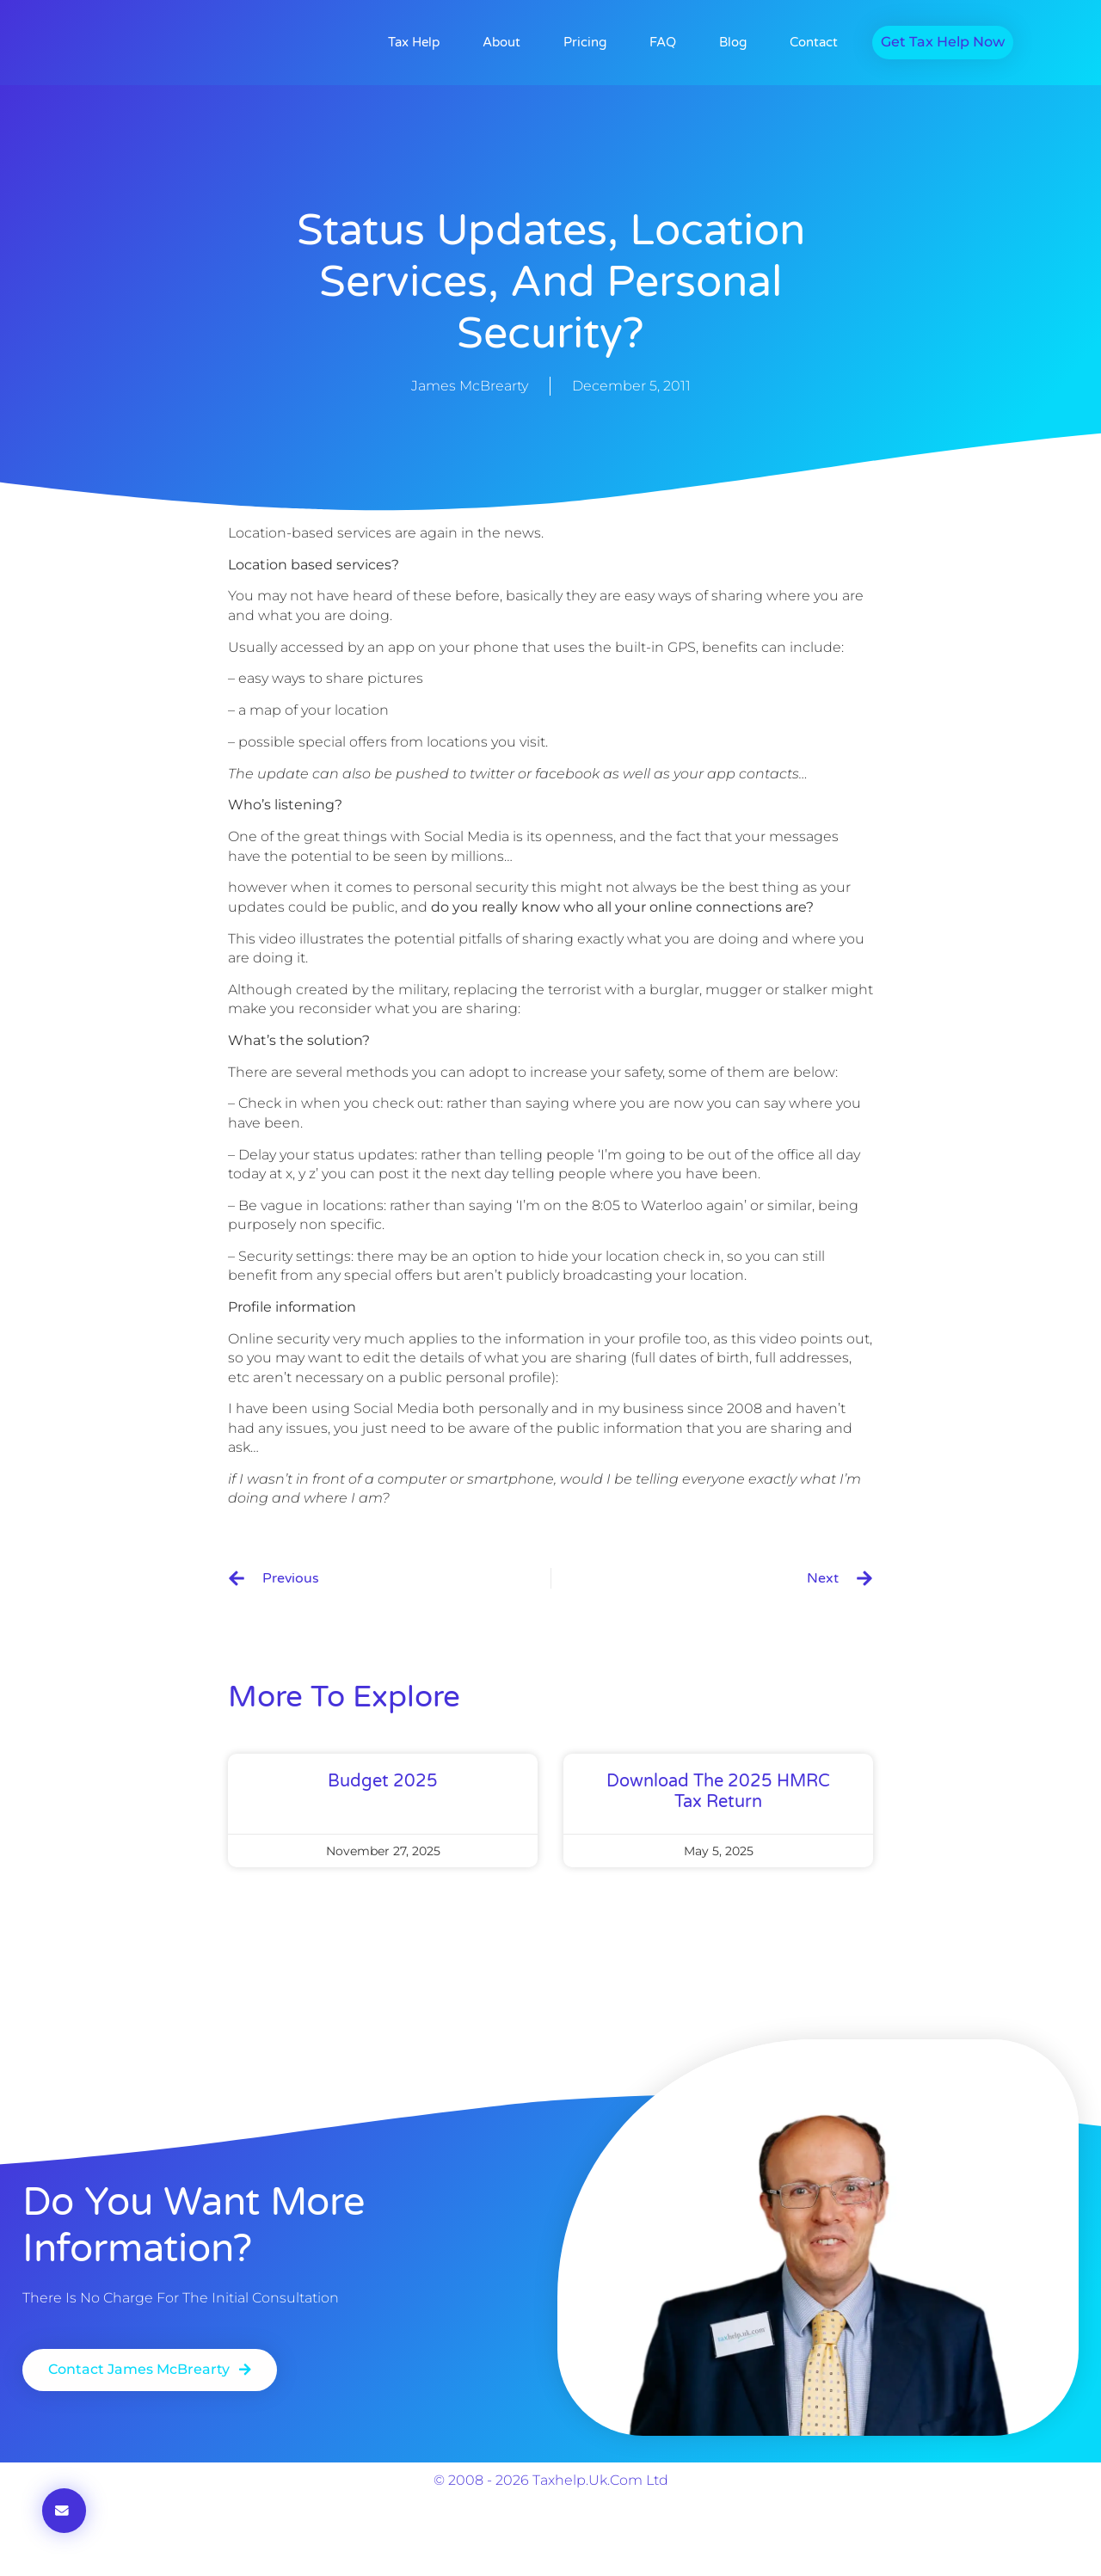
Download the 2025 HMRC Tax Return (718, 1792)
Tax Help (414, 43)
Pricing (584, 43)
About (501, 43)
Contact (814, 43)
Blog (733, 43)
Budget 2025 (383, 1782)
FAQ (662, 43)
